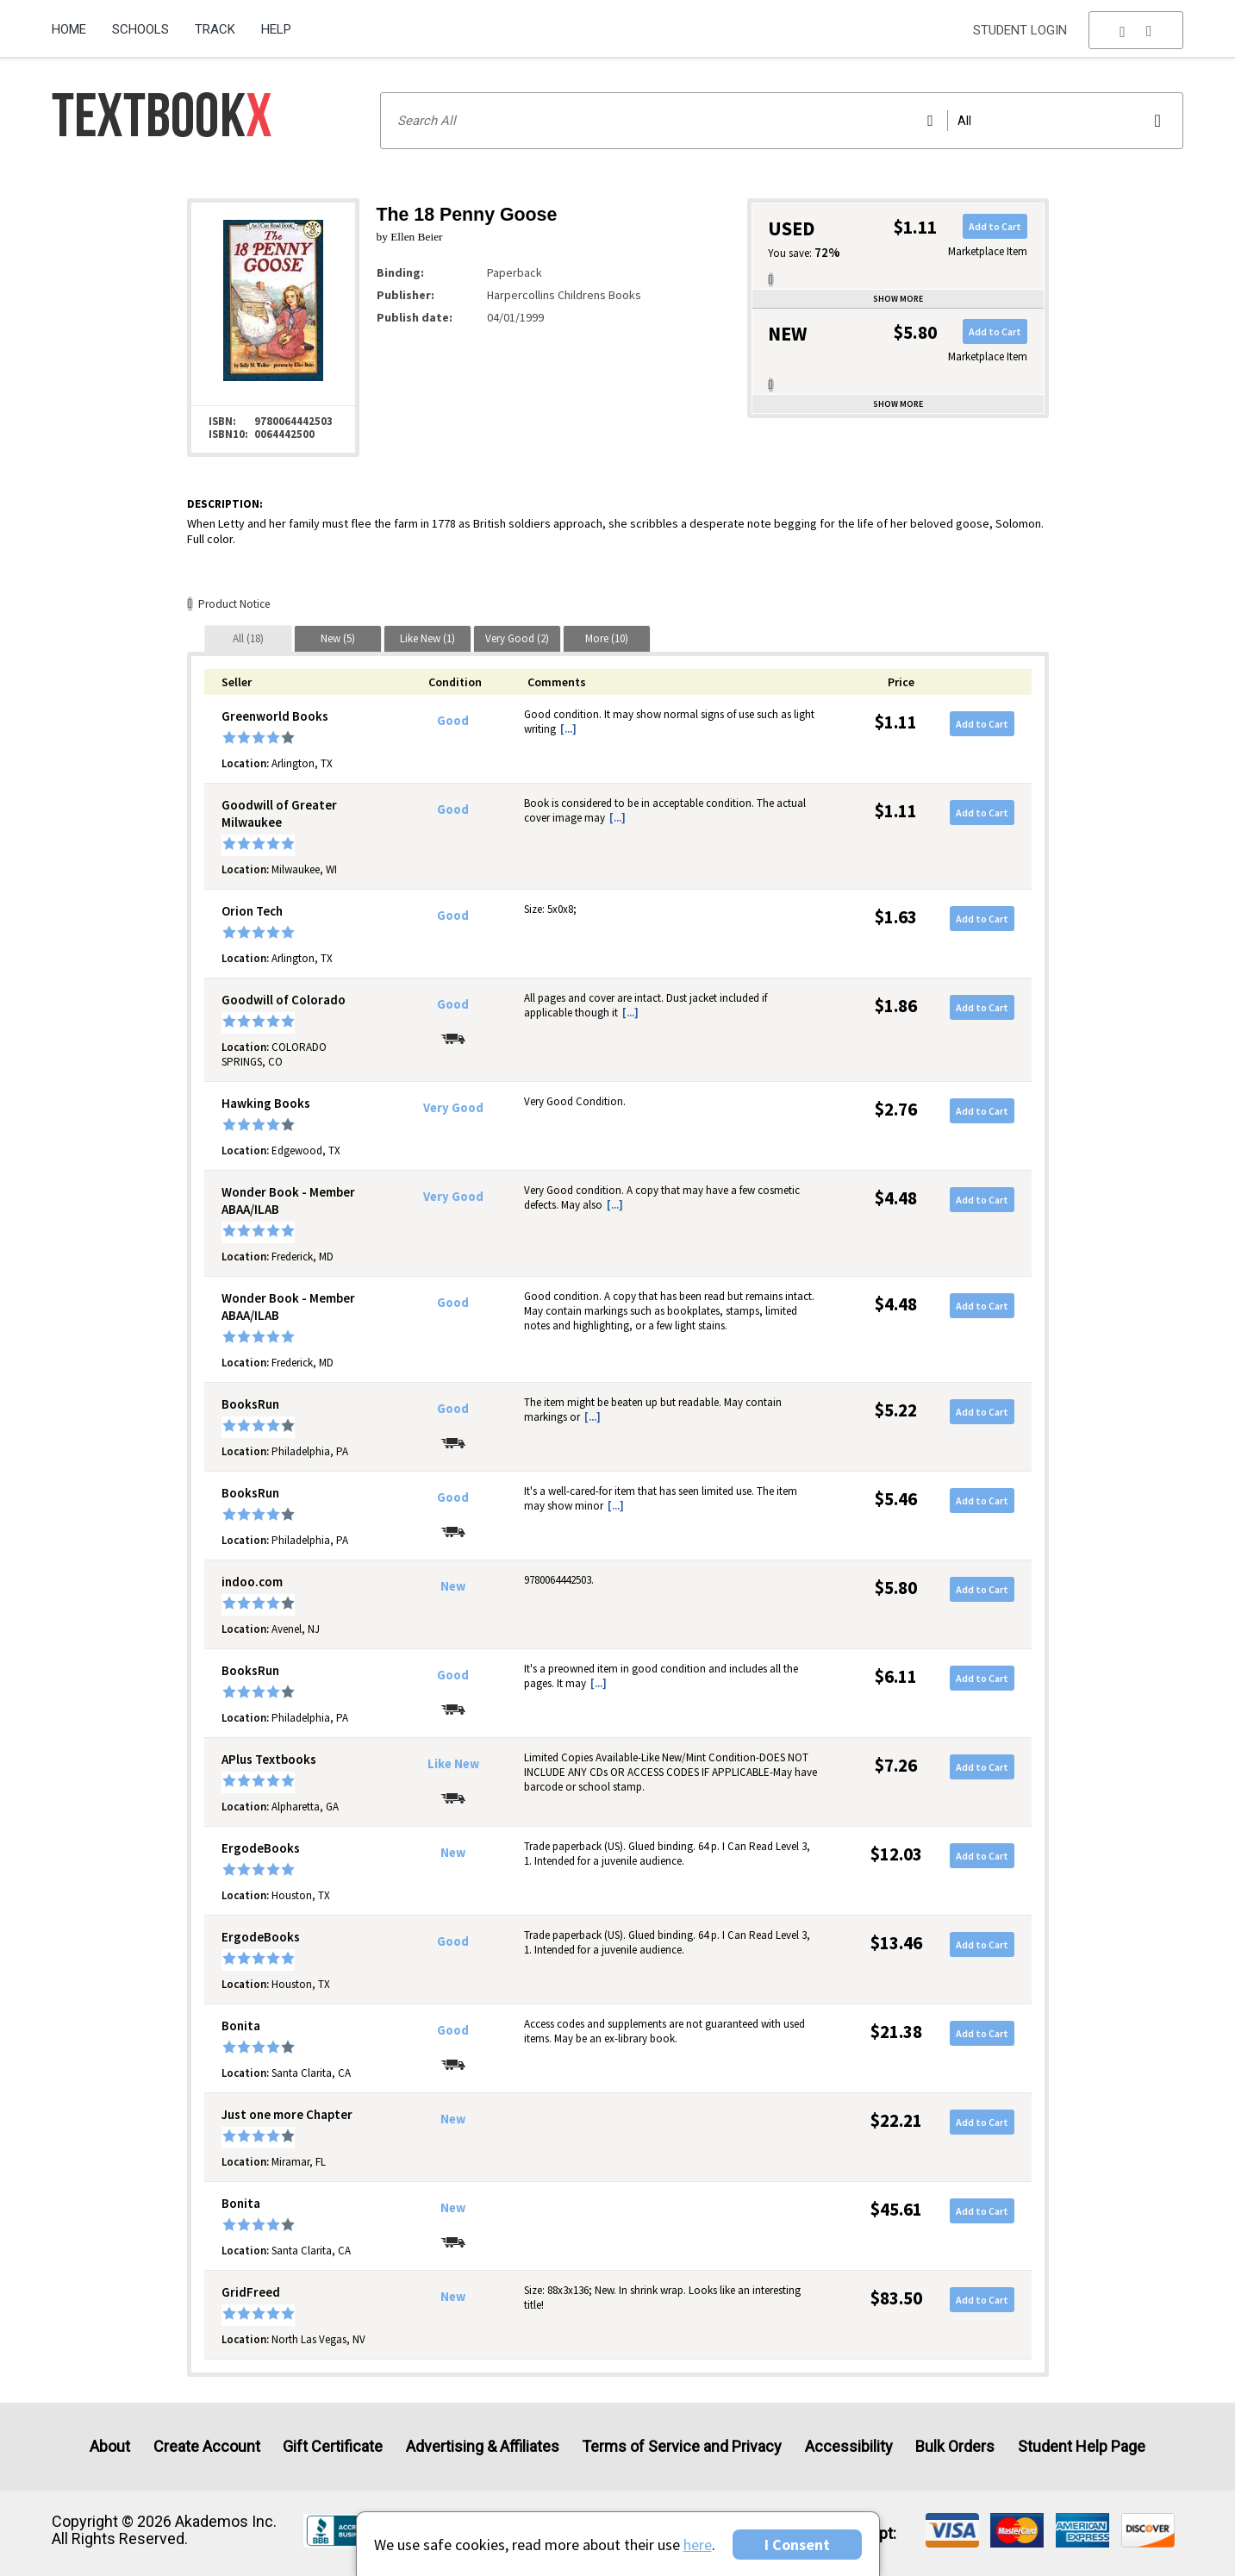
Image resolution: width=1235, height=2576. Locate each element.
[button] (1135, 30)
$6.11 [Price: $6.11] (896, 1676)
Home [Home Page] (69, 29)
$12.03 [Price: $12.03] (896, 1854)
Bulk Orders (955, 2446)
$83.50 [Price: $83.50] (896, 2298)
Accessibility (849, 2446)
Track (215, 29)
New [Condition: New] (452, 1586)
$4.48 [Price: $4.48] (896, 1198)
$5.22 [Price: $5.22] (896, 1410)
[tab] (248, 638)
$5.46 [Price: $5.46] (896, 1498)
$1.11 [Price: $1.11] (896, 722)
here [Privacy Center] (697, 2544)
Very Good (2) (517, 638)
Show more (898, 298)
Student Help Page (1081, 2446)
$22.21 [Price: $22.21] (896, 2120)
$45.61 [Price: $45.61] (896, 2209)
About (110, 2446)
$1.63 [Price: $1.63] (896, 916)
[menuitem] (75, 23)
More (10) (606, 638)
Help (276, 29)
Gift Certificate (333, 2446)
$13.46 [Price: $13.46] (896, 1942)
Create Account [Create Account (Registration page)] (206, 2446)
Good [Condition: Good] (453, 720)
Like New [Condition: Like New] (453, 1764)
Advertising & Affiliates (482, 2446)
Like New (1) (427, 638)
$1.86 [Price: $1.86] (896, 1005)
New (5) (338, 638)
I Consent (797, 2544)
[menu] (1135, 30)
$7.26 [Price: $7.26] (896, 1765)
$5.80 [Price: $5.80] (896, 1587)
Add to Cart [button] (995, 226)
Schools (140, 29)
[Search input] (781, 120)
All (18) (248, 638)
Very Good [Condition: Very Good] (453, 1108)
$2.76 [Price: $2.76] (896, 1109)
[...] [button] (568, 729)
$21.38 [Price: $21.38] (896, 2031)
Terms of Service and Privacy (682, 2446)
